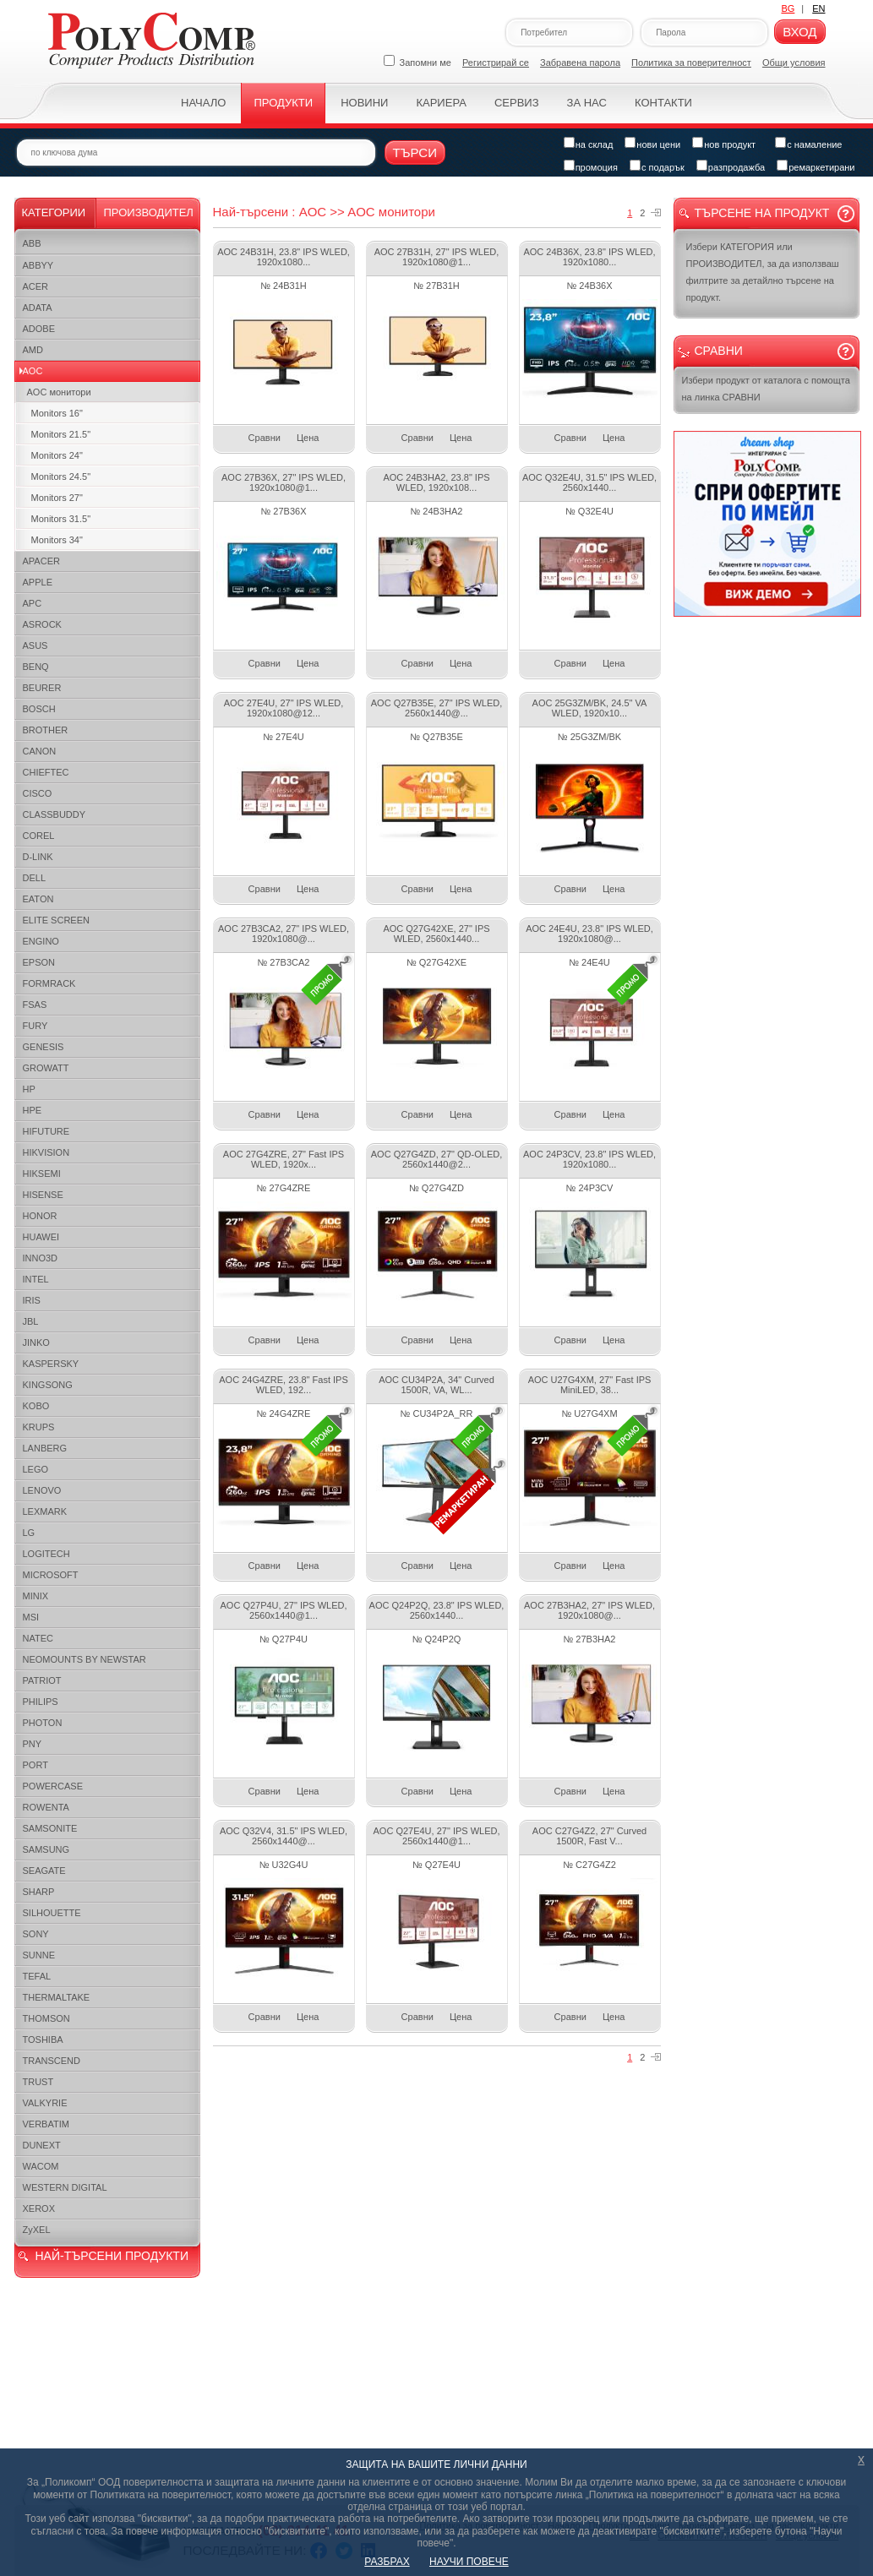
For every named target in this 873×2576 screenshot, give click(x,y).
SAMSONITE (50, 1828)
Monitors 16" (57, 413)
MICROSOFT (51, 1575)
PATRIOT (42, 1680)
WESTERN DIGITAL (65, 2187)
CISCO (37, 793)
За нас (587, 102)
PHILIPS (40, 1701)
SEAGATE (44, 1870)
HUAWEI (41, 1237)
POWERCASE (53, 1786)
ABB (32, 243)
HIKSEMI (42, 1173)
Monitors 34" (57, 540)
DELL (34, 878)
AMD (33, 350)
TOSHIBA (43, 2039)
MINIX (36, 1596)
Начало (203, 102)
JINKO (36, 1342)
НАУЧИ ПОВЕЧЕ (469, 2562)
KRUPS (39, 1427)
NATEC (38, 1638)
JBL (31, 1321)
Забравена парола (580, 62)
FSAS (35, 1004)
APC (32, 603)
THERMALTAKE (56, 1997)
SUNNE (39, 1955)
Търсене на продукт (762, 213)
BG (787, 8)
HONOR (40, 1216)
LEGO (36, 1469)
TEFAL (37, 1976)
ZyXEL (37, 2230)
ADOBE (39, 329)
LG (29, 1533)
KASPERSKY (51, 1364)
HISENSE (43, 1195)
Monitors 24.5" (61, 476)
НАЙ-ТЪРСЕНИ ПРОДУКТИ (111, 2256)
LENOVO (42, 1490)
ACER (36, 286)
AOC (33, 371)
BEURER (42, 688)
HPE (32, 1110)
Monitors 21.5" (61, 434)
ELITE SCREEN (56, 920)
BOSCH (39, 709)
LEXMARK (45, 1511)
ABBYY (38, 265)
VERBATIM (46, 2124)
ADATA (37, 307)
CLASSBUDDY (54, 814)
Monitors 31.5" (61, 519)
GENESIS (43, 1047)
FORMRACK (49, 983)
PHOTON (43, 1723)
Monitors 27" (57, 498)
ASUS (35, 645)
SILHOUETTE (52, 1913)
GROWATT (46, 1068)
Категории (54, 212)
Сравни (264, 438)
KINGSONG (48, 1385)
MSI (31, 1617)
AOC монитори (59, 392)
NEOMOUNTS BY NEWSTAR (84, 1659)
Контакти (663, 102)
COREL (39, 836)
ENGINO (41, 941)
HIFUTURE (46, 1131)
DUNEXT (42, 2145)
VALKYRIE (45, 2103)
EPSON (39, 962)
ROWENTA (46, 1807)
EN (818, 8)
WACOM (41, 2166)
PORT (35, 1765)
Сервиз (516, 102)
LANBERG (45, 1448)
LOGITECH (46, 1554)
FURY (35, 1026)
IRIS (32, 1300)
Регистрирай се (495, 62)
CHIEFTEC (46, 772)
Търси (415, 152)
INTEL (36, 1279)
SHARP (39, 1892)
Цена (308, 438)
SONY (36, 1934)
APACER (41, 561)
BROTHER (45, 730)
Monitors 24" (57, 455)
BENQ (36, 667)
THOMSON (46, 2018)
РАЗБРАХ (386, 2562)
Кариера (441, 102)
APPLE (37, 582)
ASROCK (42, 624)
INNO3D (40, 1258)
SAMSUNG (46, 1849)
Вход (799, 32)
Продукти (283, 102)
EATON (38, 899)
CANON (40, 751)
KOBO (36, 1406)
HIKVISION (46, 1152)
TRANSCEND (51, 2061)
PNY (32, 1744)
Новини (364, 102)
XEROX (39, 2208)
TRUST (38, 2082)
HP (29, 1089)
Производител (149, 212)
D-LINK (38, 857)
